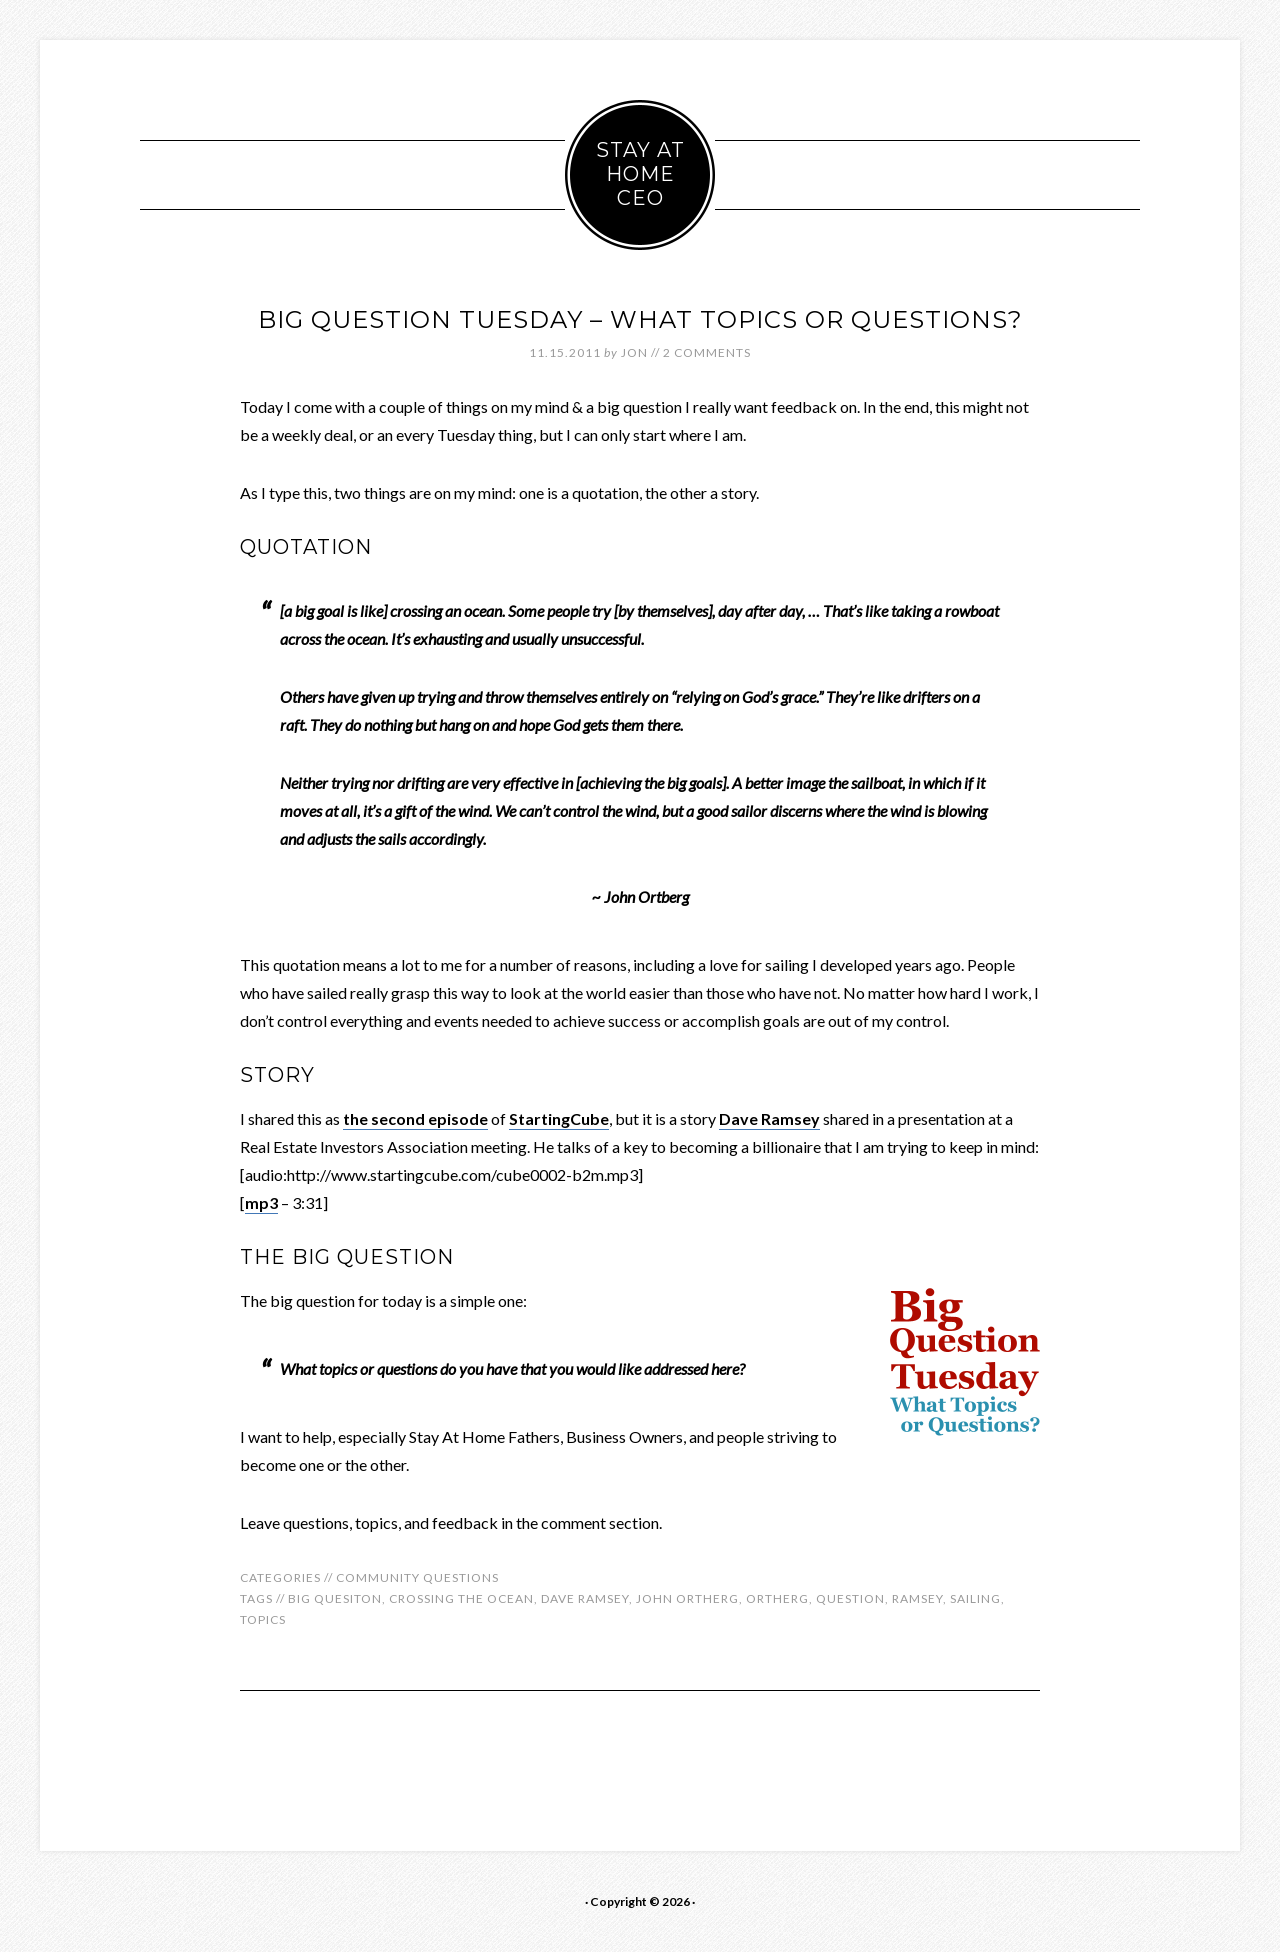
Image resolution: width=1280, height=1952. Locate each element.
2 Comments (707, 352)
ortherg (777, 1598)
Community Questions (417, 1577)
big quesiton (335, 1598)
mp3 (261, 1202)
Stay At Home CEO (640, 174)
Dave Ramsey (769, 1118)
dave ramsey (585, 1598)
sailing (975, 1598)
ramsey (917, 1598)
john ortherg (687, 1598)
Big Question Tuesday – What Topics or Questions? (640, 319)
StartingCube (559, 1118)
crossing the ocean (461, 1598)
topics (263, 1619)
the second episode (415, 1118)
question (850, 1598)
